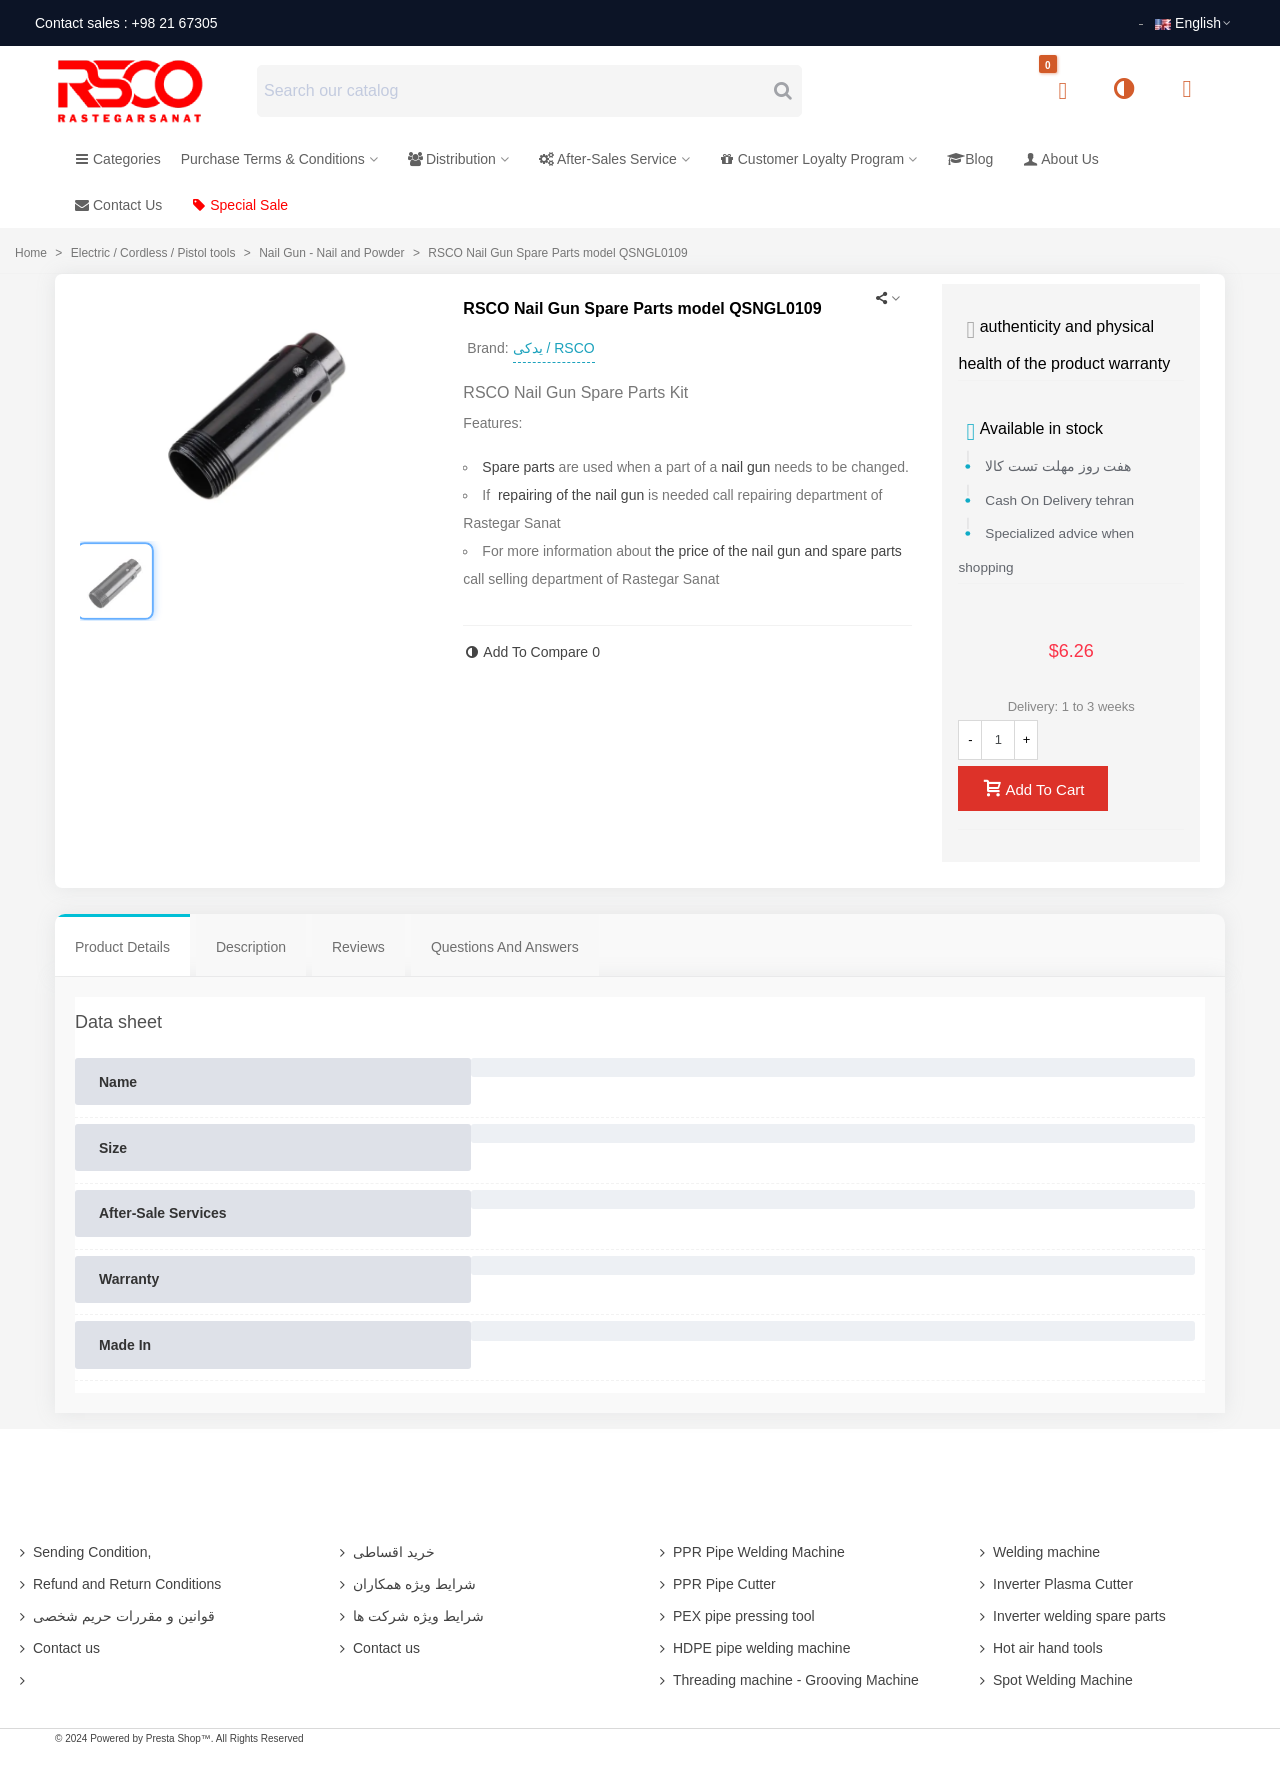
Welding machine (1037, 1552)
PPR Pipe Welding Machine (750, 1552)
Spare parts (518, 467)
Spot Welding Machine (1054, 1680)
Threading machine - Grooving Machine (787, 1680)
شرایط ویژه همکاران (405, 1584)
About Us (1061, 159)
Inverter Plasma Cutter (1054, 1584)
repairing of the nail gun (571, 495)
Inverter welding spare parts (1070, 1616)
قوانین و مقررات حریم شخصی (115, 1616)
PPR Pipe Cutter (715, 1584)
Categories (118, 159)
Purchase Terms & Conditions (273, 159)
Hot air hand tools (1039, 1648)
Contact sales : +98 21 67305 (126, 23)
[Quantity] (998, 740)
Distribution (452, 159)
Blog (970, 159)
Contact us (57, 1648)
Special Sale (240, 205)
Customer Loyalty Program (812, 159)
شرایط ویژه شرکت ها (409, 1616)
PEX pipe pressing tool (735, 1616)
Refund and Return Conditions (118, 1584)
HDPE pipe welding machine (752, 1648)
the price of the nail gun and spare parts (778, 551)
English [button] (1194, 23)
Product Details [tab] (122, 947)
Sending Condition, (83, 1552)
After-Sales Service (608, 159)
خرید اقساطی (385, 1552)
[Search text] (513, 91)
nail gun (745, 467)
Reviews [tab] (358, 947)
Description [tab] (251, 947)
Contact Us (118, 205)
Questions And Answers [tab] (505, 947)
